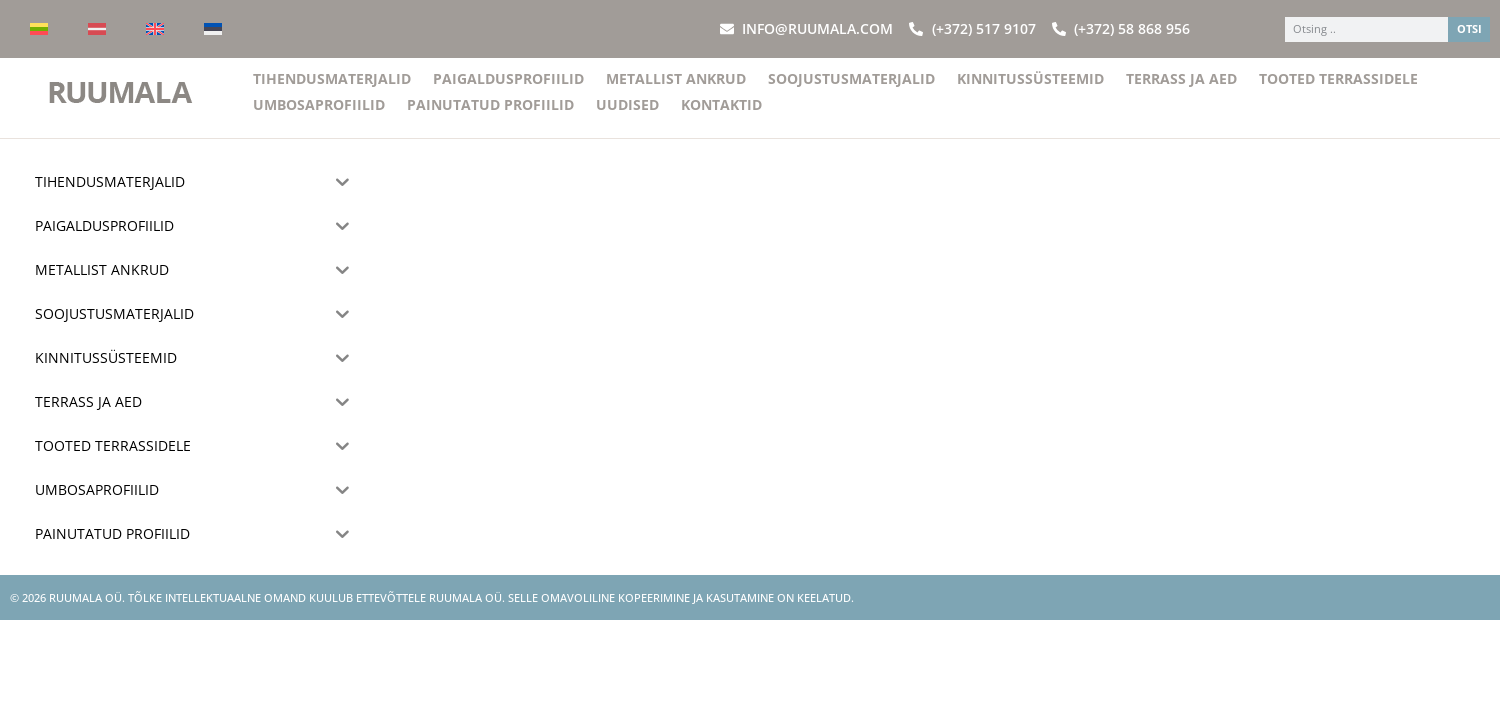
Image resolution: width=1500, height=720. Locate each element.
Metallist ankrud (676, 90)
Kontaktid (721, 116)
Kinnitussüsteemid (1030, 90)
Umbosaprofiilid (319, 116)
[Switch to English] (155, 29)
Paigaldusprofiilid (508, 90)
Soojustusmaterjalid (851, 90)
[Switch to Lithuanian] (39, 29)
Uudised (627, 116)
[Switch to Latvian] (97, 29)
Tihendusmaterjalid (332, 90)
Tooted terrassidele (1338, 90)
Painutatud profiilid (490, 116)
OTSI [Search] (1469, 28)
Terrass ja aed (1181, 90)
